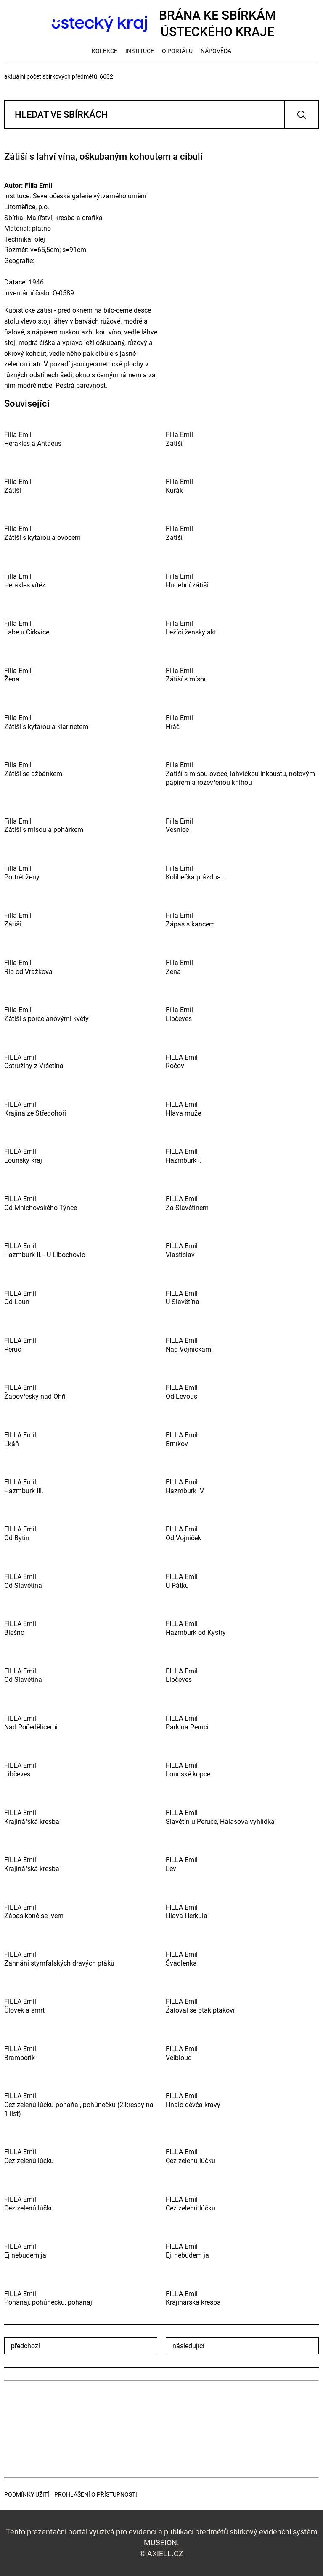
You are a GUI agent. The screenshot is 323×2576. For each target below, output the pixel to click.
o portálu (177, 50)
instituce (139, 50)
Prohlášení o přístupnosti (95, 2494)
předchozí (25, 2346)
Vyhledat (301, 114)
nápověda (216, 50)
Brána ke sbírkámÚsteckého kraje (161, 23)
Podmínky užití (26, 2494)
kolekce (104, 50)
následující (188, 2346)
